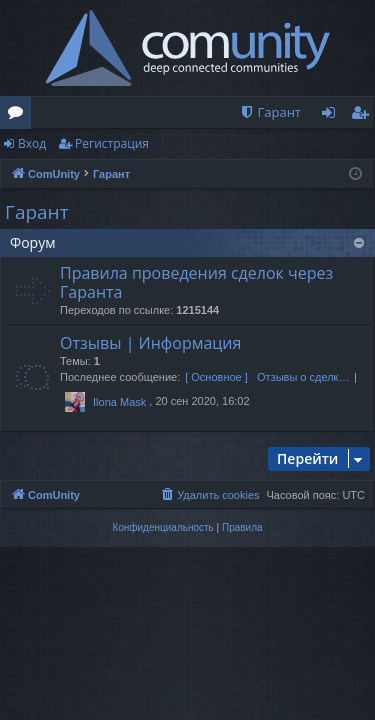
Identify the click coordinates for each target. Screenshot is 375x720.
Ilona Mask (119, 402)
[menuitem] (270, 112)
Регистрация (112, 143)
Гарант (37, 212)
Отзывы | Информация (150, 343)
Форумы (19, 116)
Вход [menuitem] (332, 116)
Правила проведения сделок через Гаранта (196, 282)
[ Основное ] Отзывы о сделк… (267, 377)
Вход (32, 143)
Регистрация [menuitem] (364, 116)
